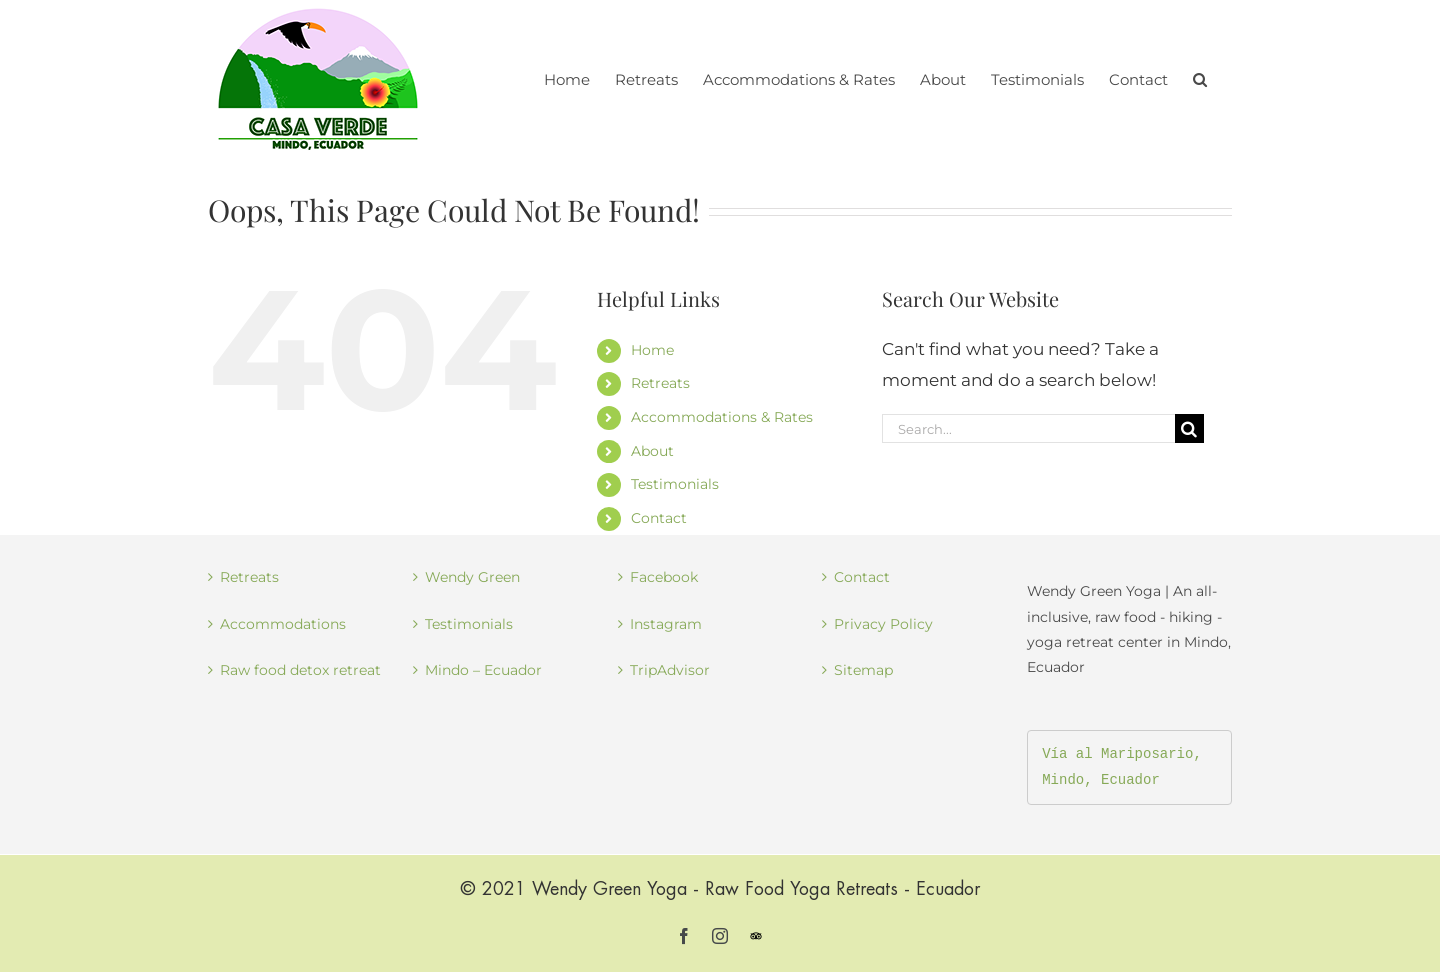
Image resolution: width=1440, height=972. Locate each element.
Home (652, 350)
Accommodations (283, 624)
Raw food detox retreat (300, 670)
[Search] (1189, 428)
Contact (659, 518)
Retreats (660, 383)
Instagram (666, 624)
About (652, 451)
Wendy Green (472, 577)
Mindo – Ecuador (483, 670)
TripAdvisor (670, 670)
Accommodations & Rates (722, 417)
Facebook (664, 577)
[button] (1200, 77)
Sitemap (863, 670)
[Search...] (1028, 428)
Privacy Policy (883, 624)
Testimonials (675, 484)
